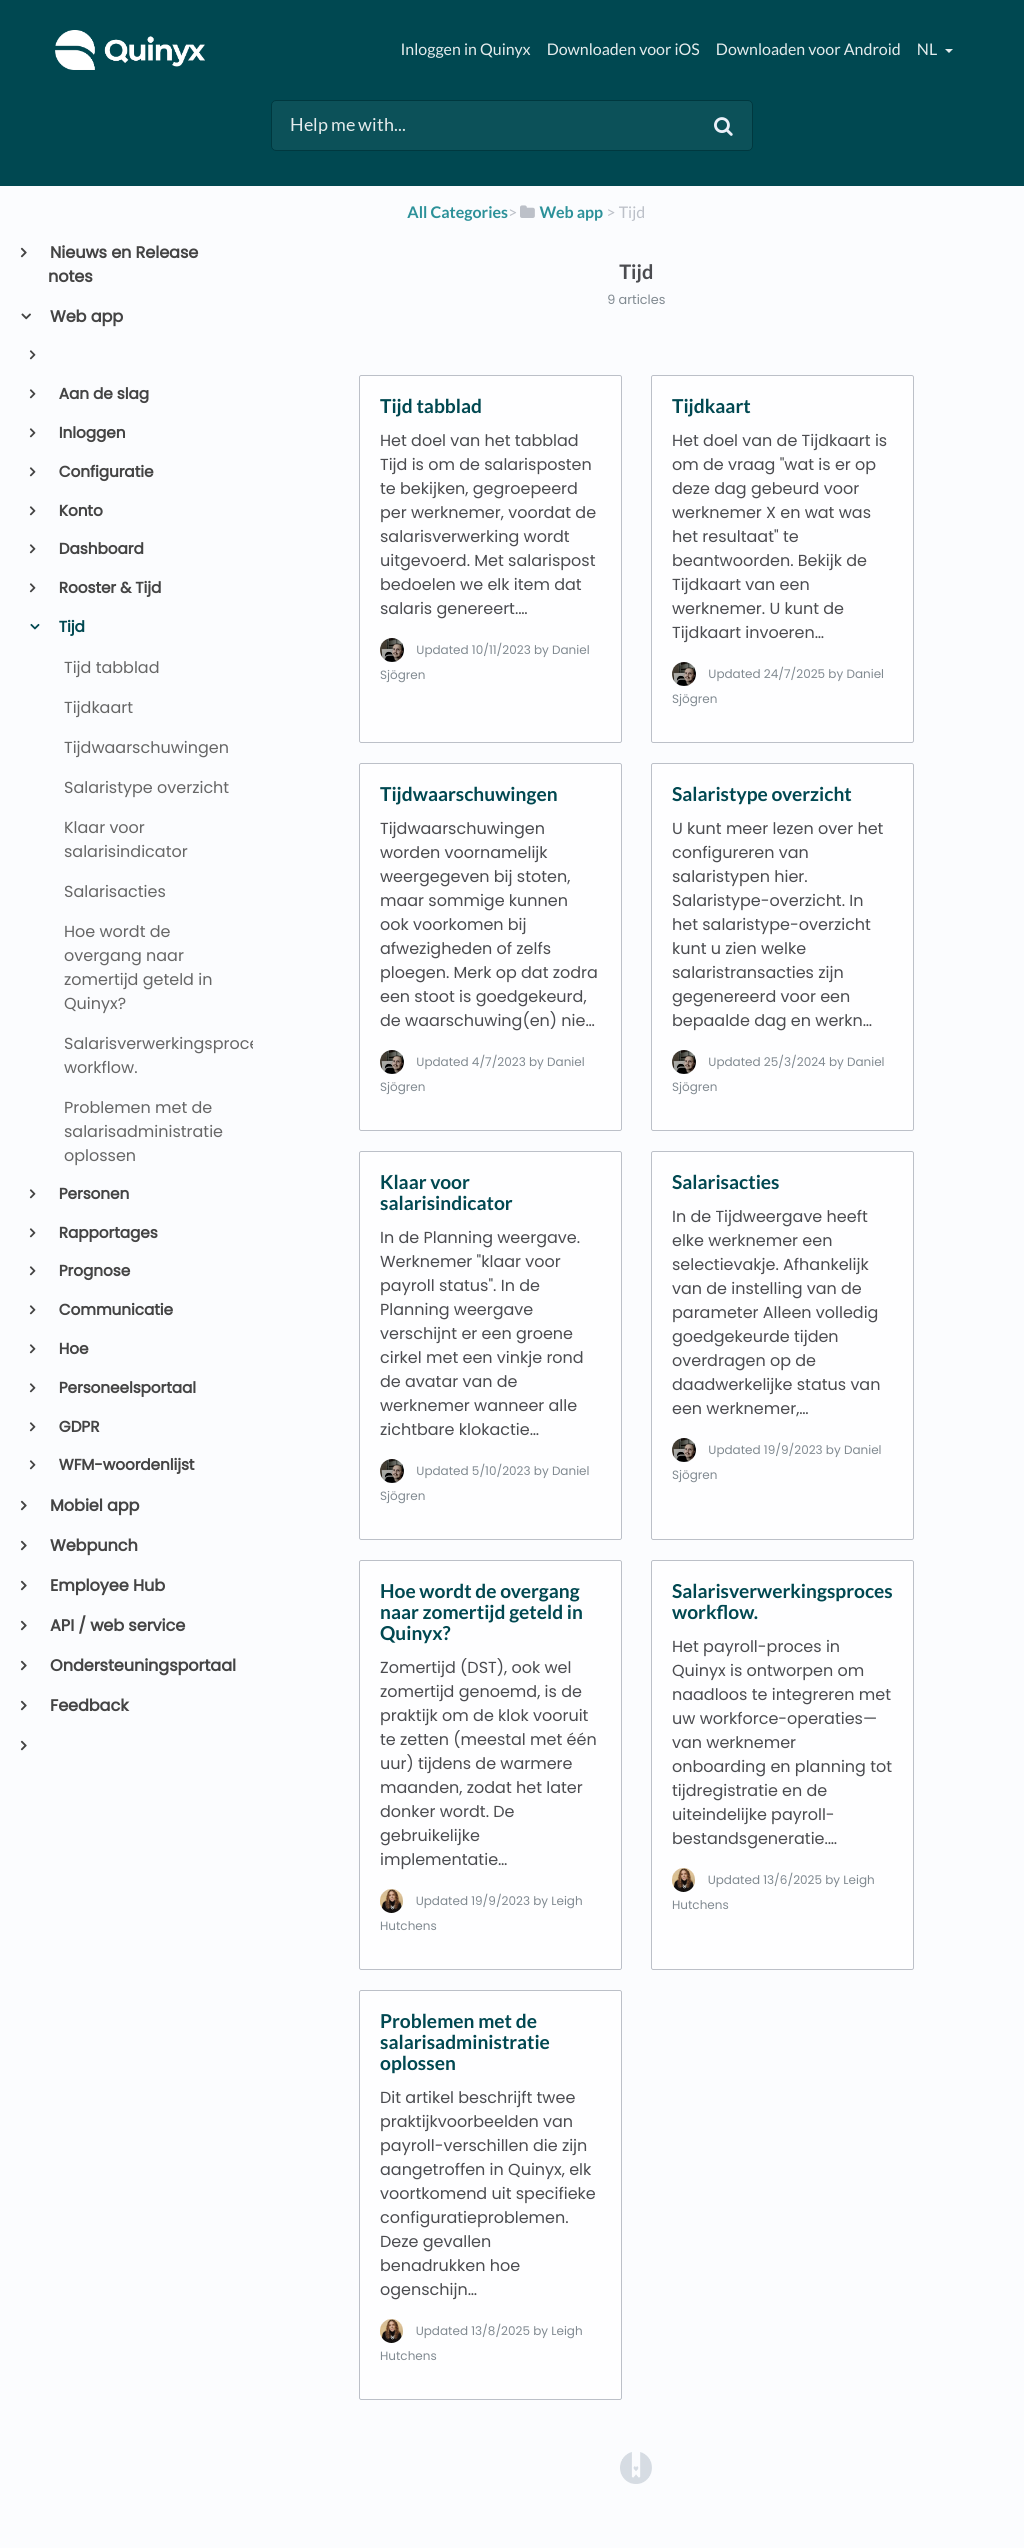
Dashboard (100, 549)
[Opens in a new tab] (636, 2466)
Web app (85, 316)
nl (928, 49)
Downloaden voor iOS (623, 49)
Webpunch (93, 1545)
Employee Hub (106, 1585)
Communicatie (114, 1310)
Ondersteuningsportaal (142, 1665)
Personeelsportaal (126, 1388)
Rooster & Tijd (109, 588)
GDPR (78, 1427)
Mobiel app (93, 1505)
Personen (93, 1194)
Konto (79, 511)
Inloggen (91, 433)
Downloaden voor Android (808, 49)
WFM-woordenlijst (125, 1465)
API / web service (116, 1625)
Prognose (93, 1271)
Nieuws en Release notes (123, 264)
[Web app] (560, 212)
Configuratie (105, 472)
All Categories (457, 212)
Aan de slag (102, 394)
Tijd (70, 627)
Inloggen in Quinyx (465, 49)
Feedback (88, 1705)
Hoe (72, 1349)
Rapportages (107, 1233)
